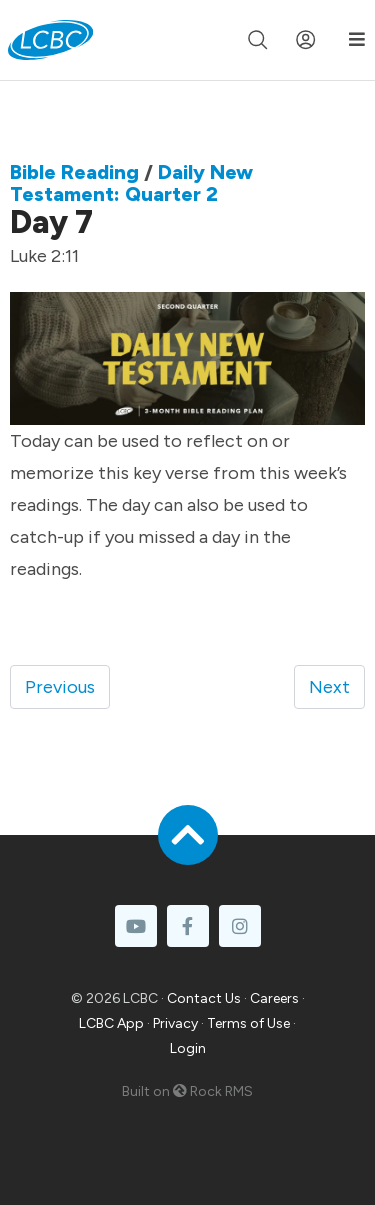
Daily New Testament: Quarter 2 (131, 183)
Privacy (175, 1023)
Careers (274, 998)
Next (329, 687)
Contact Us (204, 998)
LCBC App (111, 1023)
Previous (60, 687)
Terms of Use (248, 1023)
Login (188, 1048)
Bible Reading (74, 172)
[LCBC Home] (50, 40)
